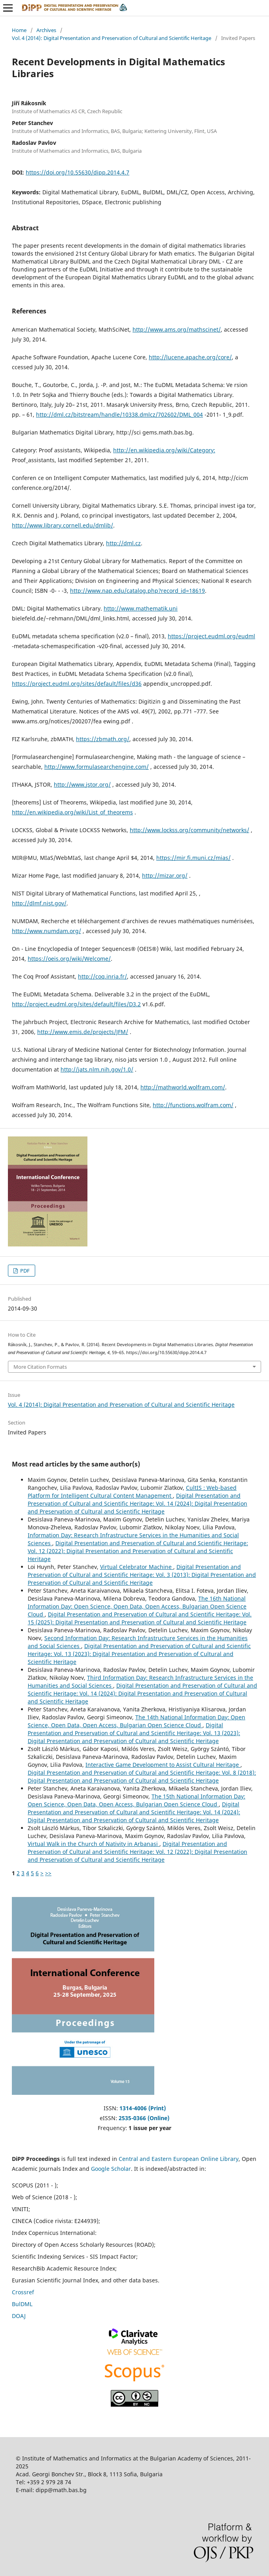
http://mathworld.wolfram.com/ (182, 1087)
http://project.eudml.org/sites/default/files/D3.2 (76, 1004)
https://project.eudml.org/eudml (211, 636)
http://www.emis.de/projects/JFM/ (82, 1032)
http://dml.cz (123, 543)
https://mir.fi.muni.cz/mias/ (193, 857)
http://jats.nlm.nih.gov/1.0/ (97, 1069)
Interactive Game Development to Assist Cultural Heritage (163, 1764)
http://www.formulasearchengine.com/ (96, 766)
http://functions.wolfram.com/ (193, 1105)
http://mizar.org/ (165, 875)
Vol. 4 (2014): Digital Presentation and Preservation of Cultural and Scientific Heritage (111, 38)
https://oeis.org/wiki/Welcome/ (69, 958)
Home (19, 30)
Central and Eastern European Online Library (179, 2158)
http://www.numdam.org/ (46, 931)
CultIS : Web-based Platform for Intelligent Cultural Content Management (132, 1491)
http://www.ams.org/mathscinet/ (177, 329)
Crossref (23, 2292)
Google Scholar (111, 2168)
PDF (24, 1270)
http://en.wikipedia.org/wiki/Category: (164, 450)
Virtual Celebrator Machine (136, 1567)
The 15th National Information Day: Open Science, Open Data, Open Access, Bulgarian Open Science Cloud (136, 1800)
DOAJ (19, 2316)
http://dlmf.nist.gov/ (39, 903)
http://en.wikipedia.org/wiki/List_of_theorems (72, 812)
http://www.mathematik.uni (141, 608)
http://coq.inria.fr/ (102, 976)
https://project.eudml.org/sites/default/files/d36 (77, 683)
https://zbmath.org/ (102, 739)
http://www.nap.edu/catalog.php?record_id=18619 (137, 590)
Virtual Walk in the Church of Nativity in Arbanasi (93, 1844)
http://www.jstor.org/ (82, 784)
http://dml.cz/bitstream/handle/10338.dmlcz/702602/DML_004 (119, 414)
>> (48, 1873)
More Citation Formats (40, 1366)
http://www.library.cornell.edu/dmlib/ (62, 525)
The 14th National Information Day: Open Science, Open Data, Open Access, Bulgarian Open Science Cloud (136, 1721)
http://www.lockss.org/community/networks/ (189, 830)
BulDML (22, 2304)
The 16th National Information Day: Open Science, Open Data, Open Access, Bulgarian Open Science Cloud (137, 1606)
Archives (46, 30)
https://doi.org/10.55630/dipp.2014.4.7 (77, 172)
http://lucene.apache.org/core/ (190, 357)
